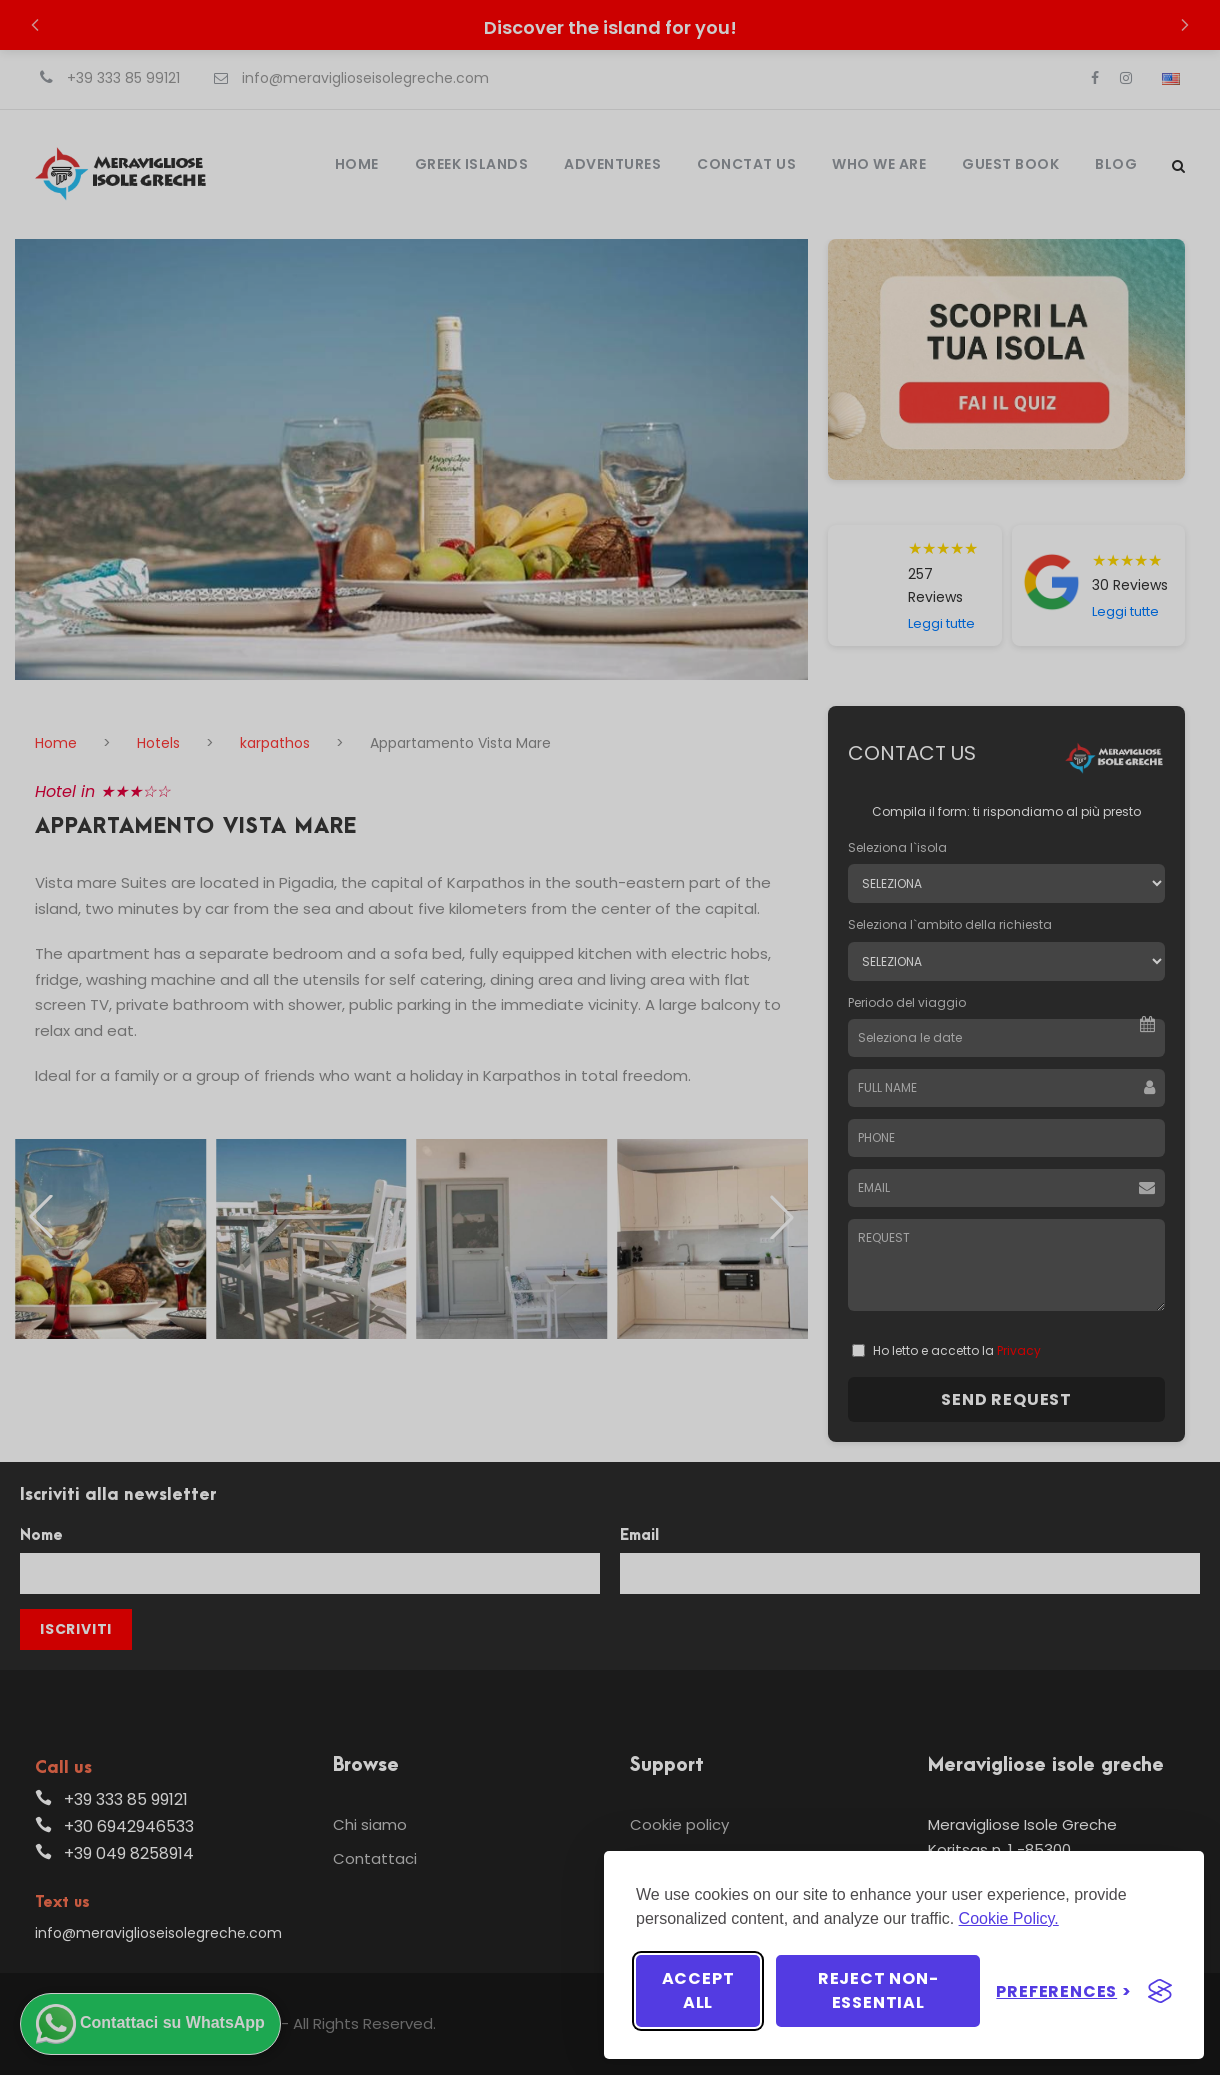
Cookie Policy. (1009, 1918)
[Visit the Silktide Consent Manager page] (1160, 1991)
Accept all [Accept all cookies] (698, 1990)
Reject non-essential (878, 1990)
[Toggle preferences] (1064, 1991)
